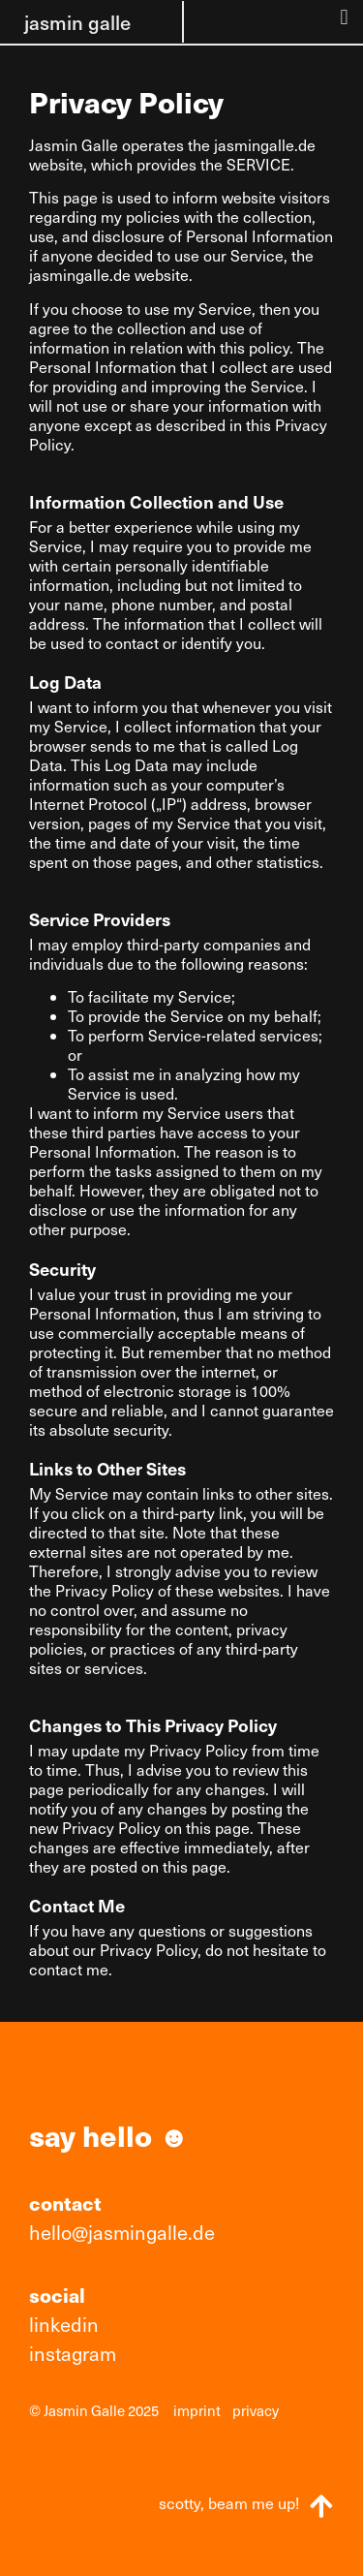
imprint (197, 2410)
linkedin (64, 2324)
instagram (72, 2353)
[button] (344, 17)
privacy (255, 2410)
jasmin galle (77, 22)
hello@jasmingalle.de (122, 2232)
